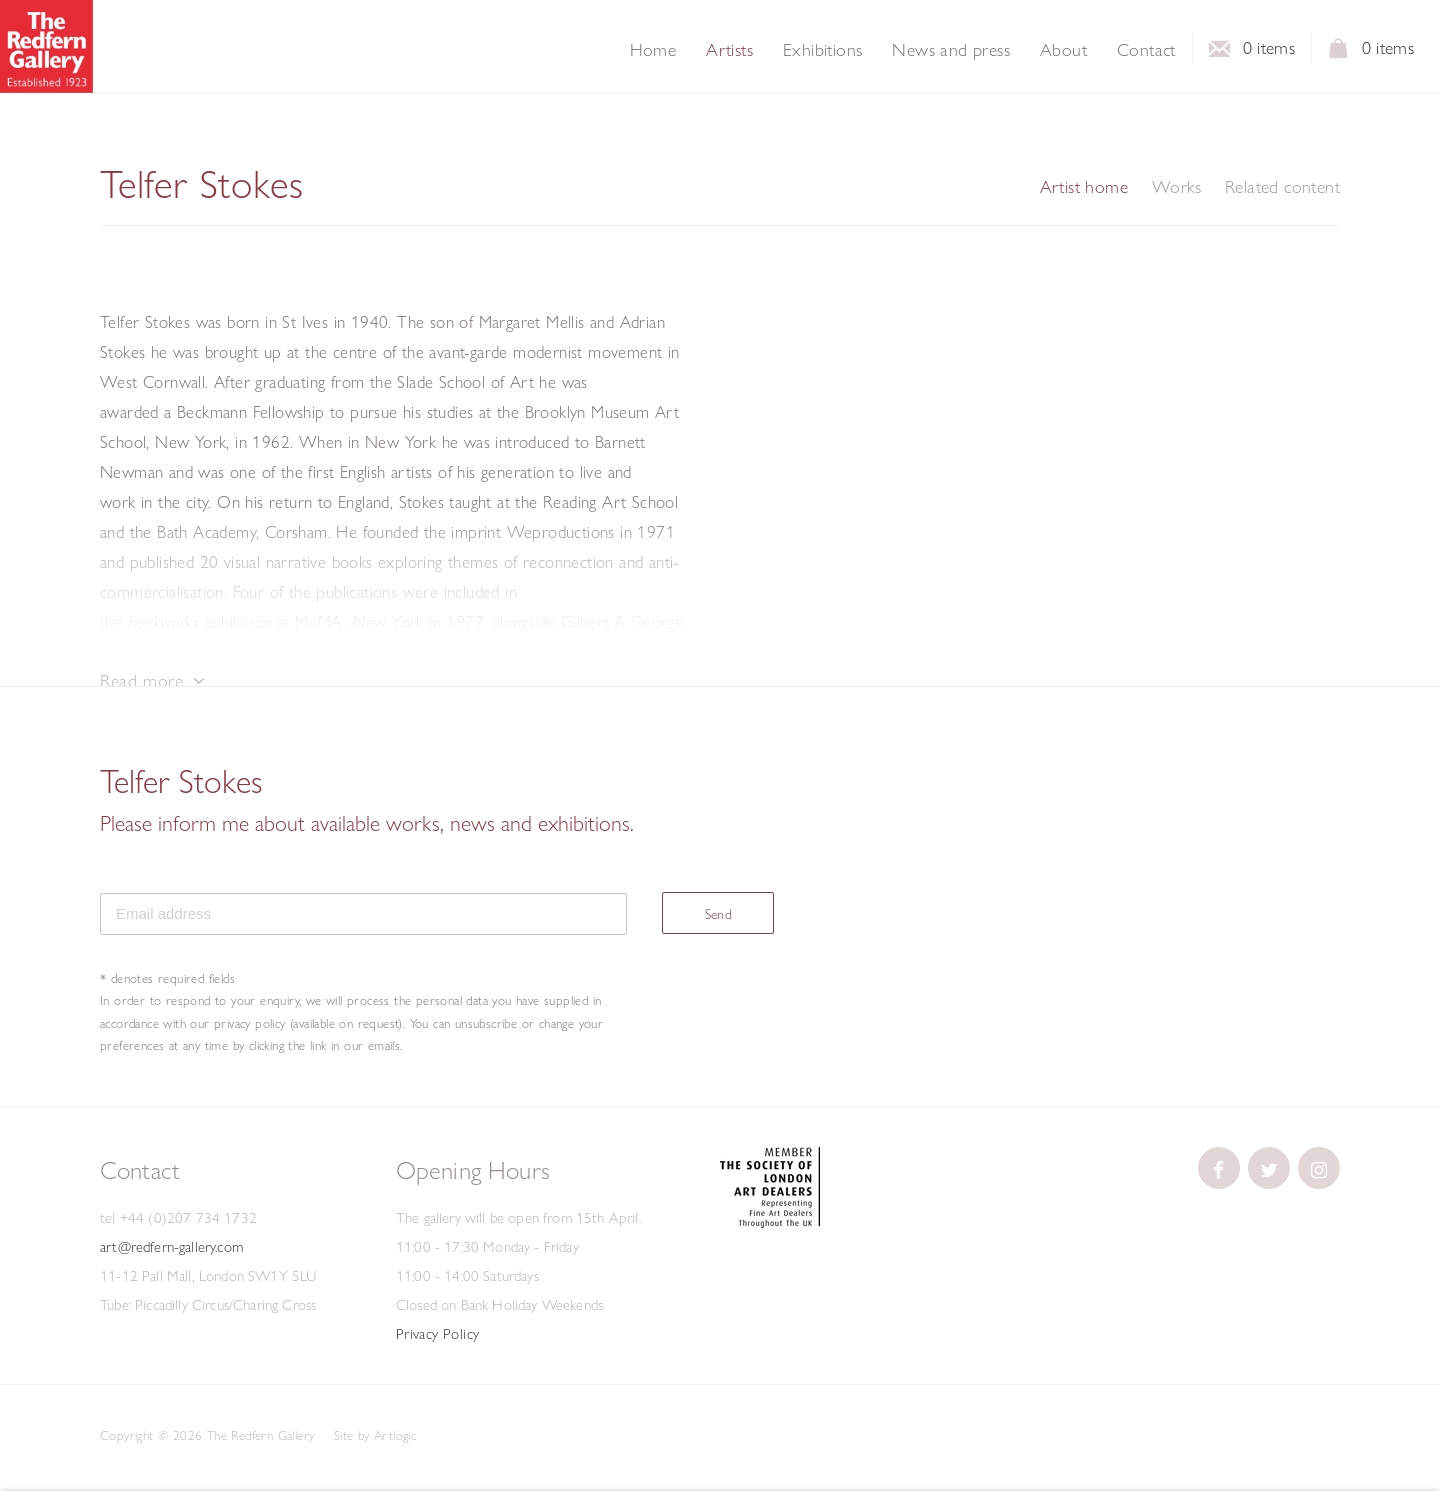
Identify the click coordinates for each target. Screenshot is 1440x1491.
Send (719, 914)
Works (1176, 187)
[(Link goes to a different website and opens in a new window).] (770, 1223)
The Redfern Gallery (46, 46)
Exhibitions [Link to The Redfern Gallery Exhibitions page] (822, 50)
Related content (1282, 187)
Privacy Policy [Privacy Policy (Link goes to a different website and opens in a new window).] (438, 1334)
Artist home (1084, 187)
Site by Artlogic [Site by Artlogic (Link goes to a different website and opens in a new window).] (375, 1435)
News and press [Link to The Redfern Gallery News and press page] (951, 50)
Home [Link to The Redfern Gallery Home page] (653, 50)
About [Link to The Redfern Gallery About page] (1063, 50)
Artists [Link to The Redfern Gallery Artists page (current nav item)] (729, 50)
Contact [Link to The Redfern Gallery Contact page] (1146, 50)
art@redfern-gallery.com (171, 1247)
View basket (1339, 54)
